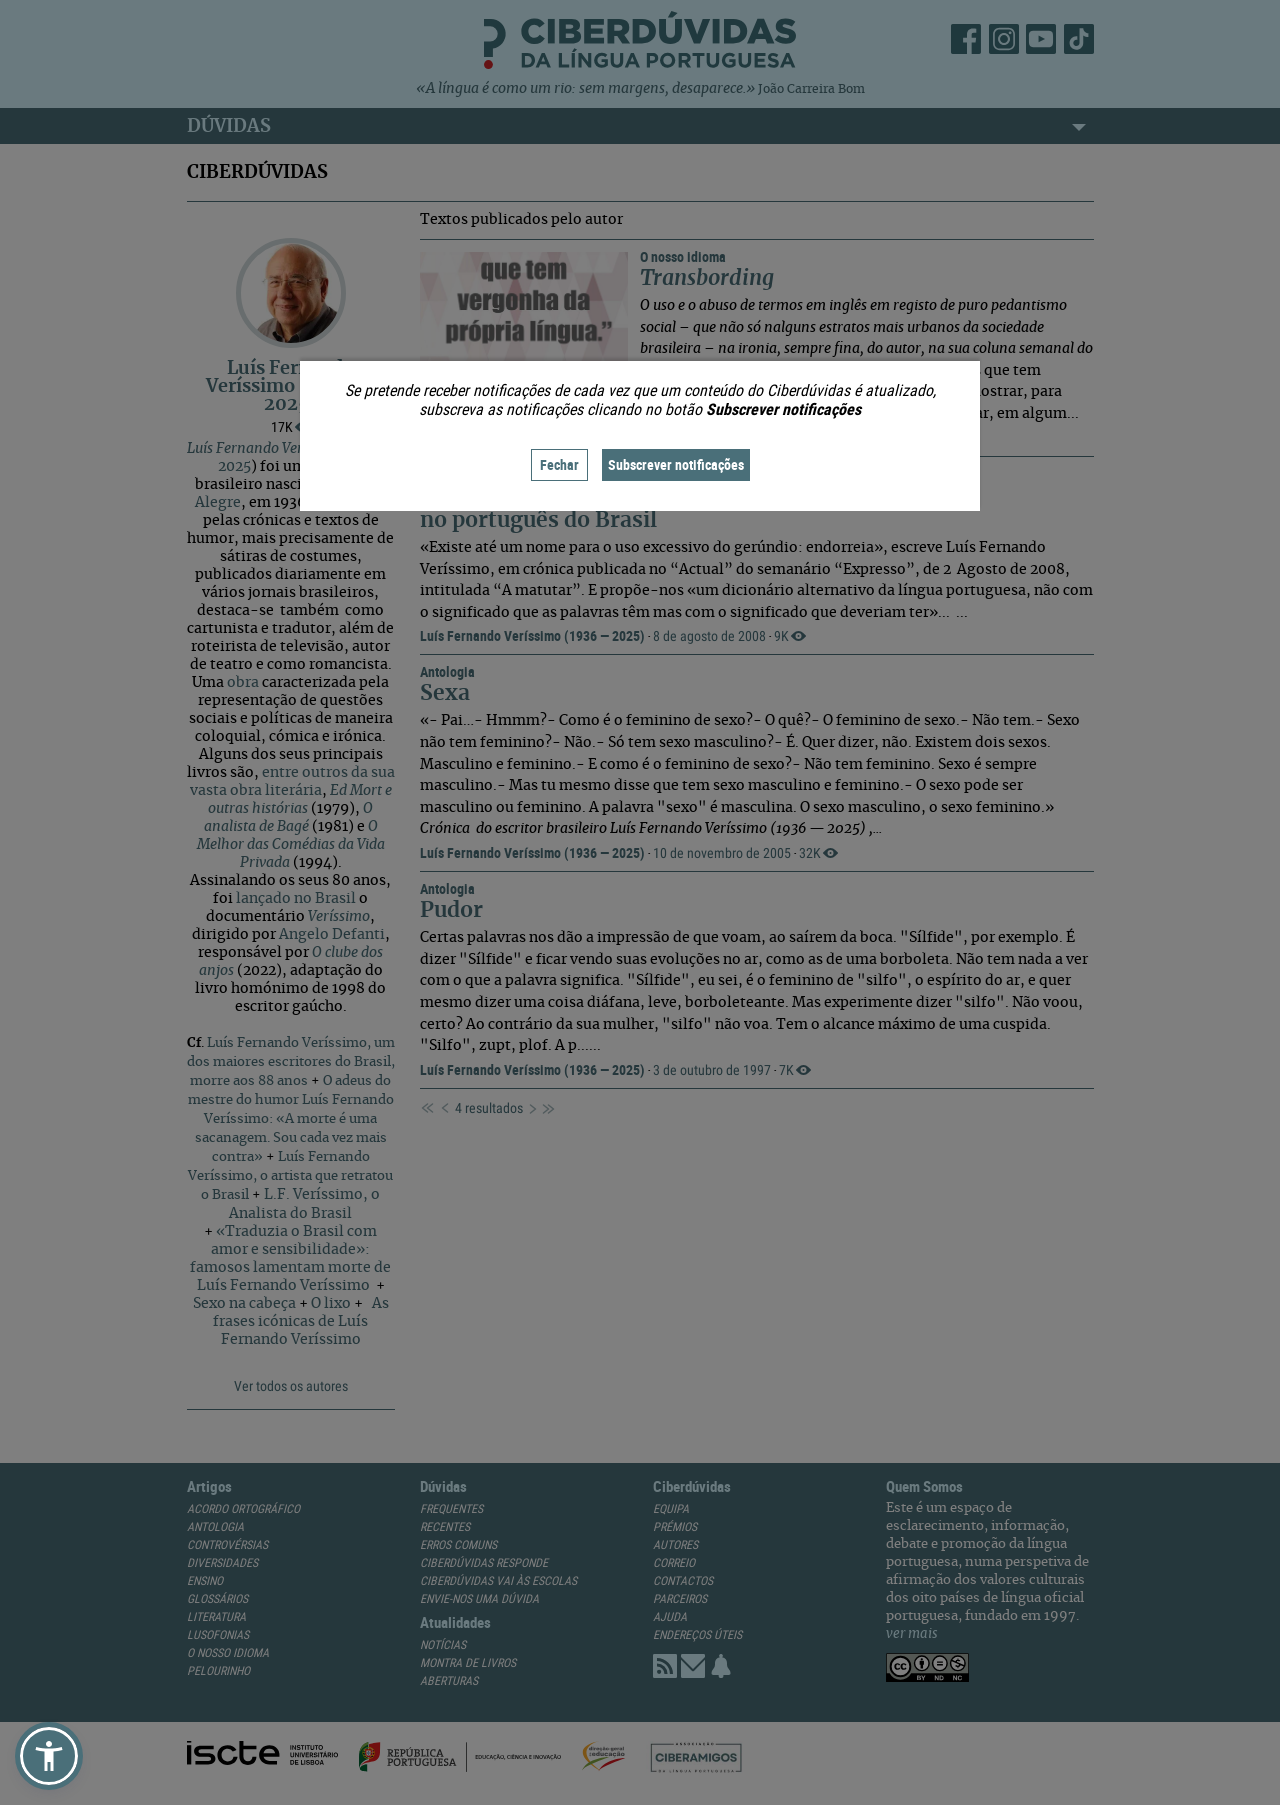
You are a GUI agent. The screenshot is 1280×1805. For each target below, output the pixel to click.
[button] (49, 1756)
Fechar (559, 464)
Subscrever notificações (676, 464)
